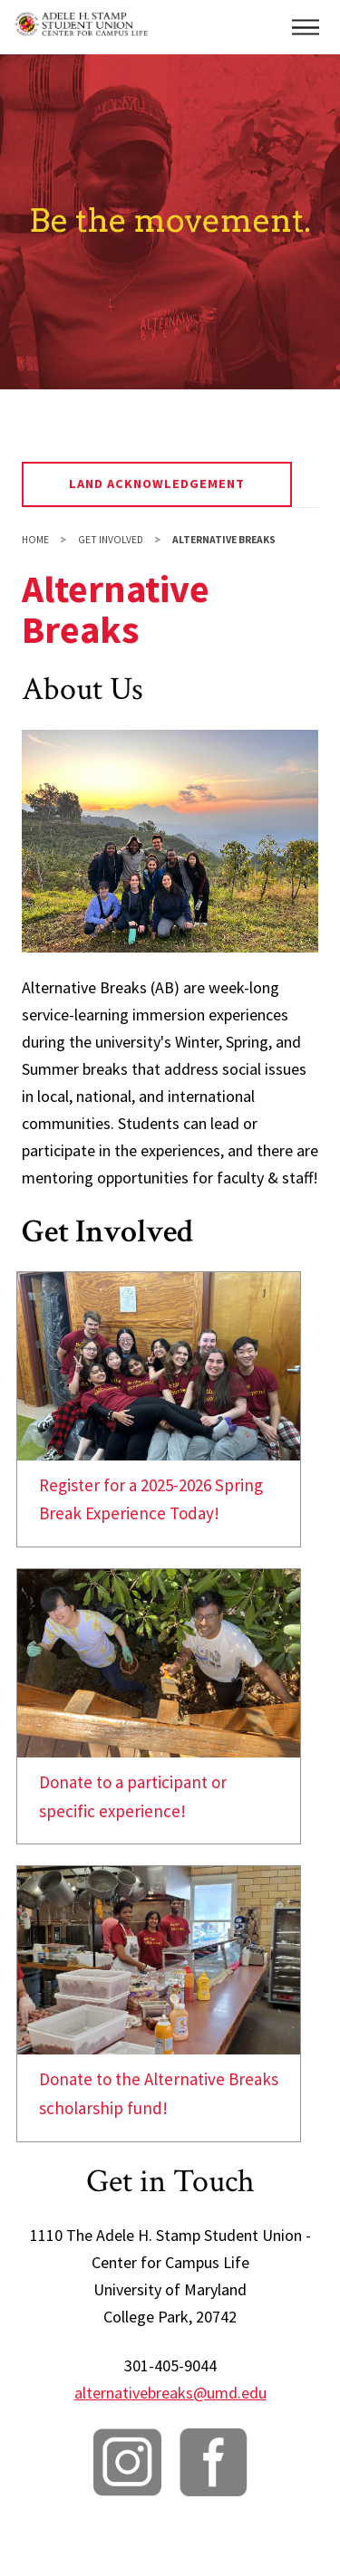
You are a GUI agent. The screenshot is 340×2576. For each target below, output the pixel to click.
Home (35, 539)
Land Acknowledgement (157, 483)
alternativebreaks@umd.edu (170, 2392)
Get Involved (110, 539)
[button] (305, 27)
